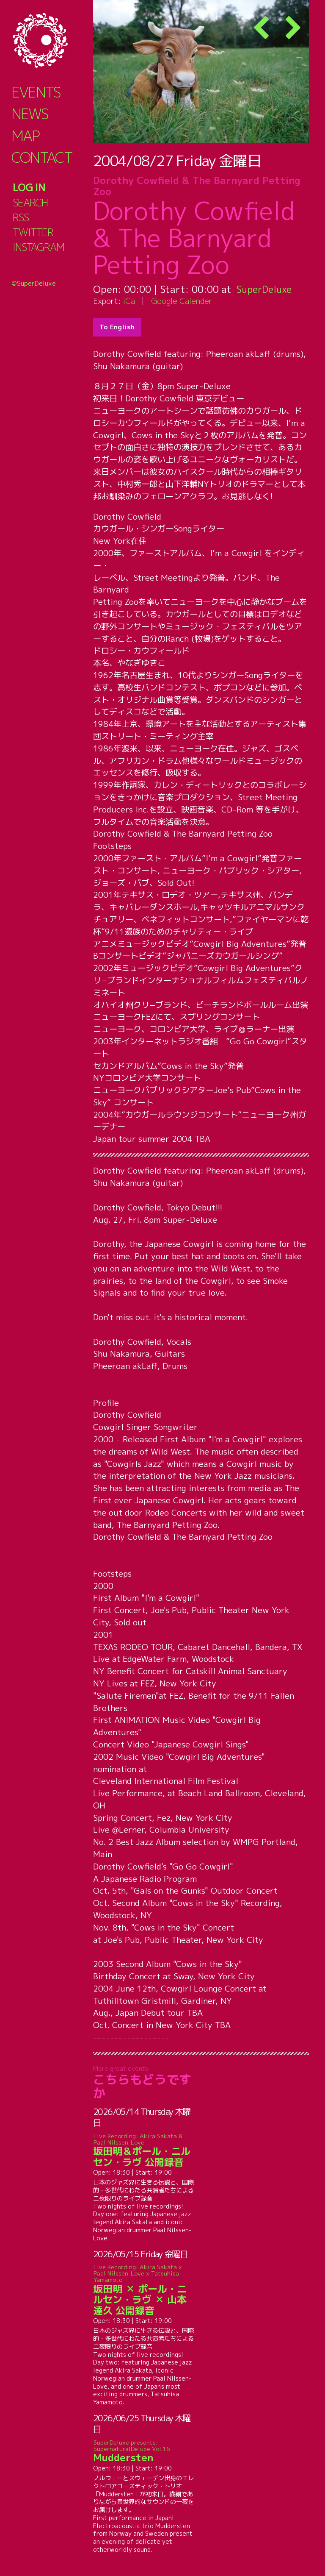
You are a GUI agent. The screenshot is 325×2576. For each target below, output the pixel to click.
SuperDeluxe (266, 289)
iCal (130, 300)
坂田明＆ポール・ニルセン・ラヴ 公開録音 (144, 2150)
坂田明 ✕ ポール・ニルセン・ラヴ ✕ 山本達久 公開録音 (144, 2290)
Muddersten (144, 2451)
